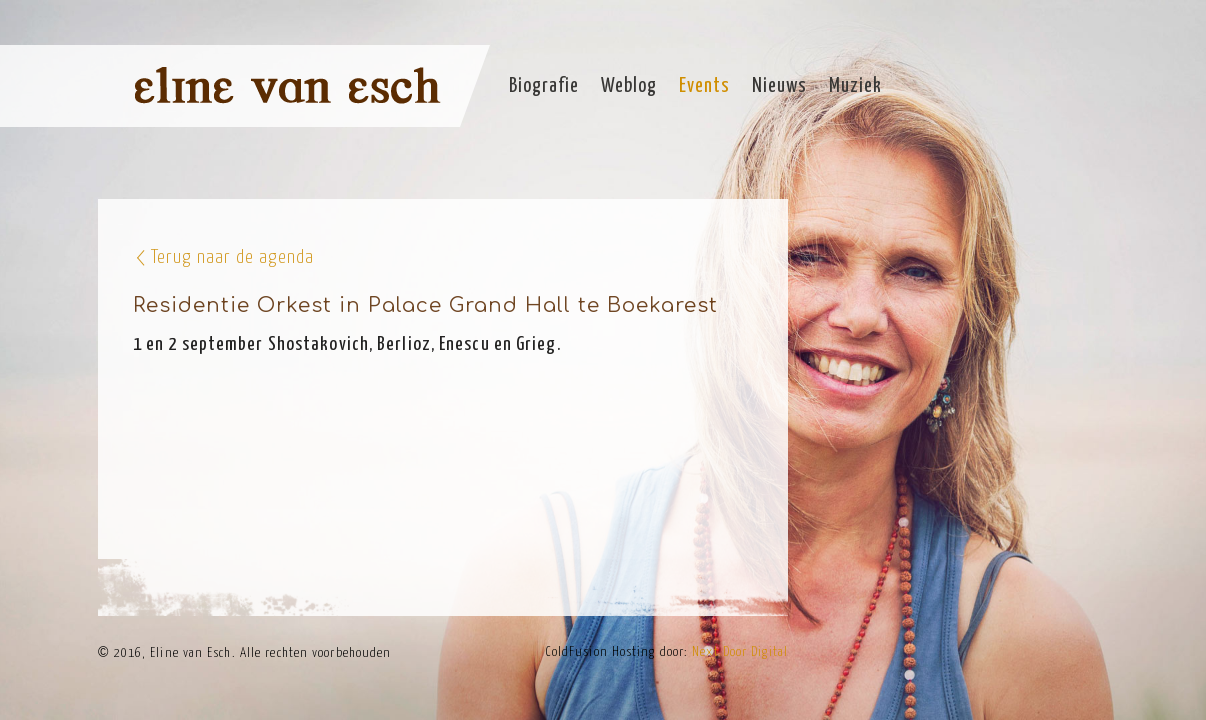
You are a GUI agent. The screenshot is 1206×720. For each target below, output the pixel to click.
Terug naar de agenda (232, 257)
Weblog (629, 86)
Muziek (855, 86)
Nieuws (779, 86)
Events (704, 86)
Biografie (544, 86)
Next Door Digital (740, 652)
